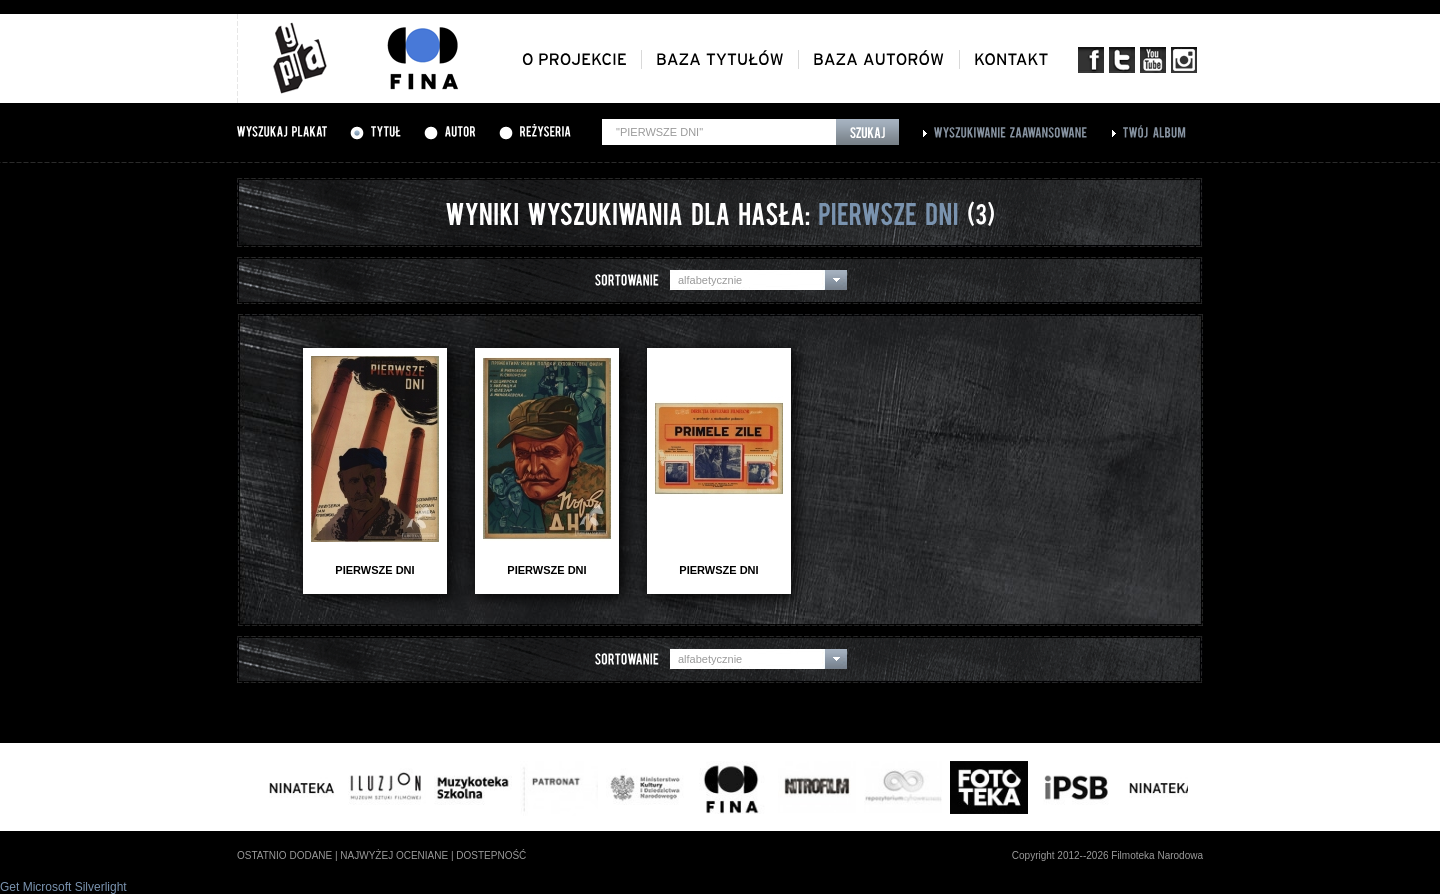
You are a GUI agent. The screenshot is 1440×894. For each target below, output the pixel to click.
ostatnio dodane (284, 855)
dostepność (491, 855)
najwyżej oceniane (394, 855)
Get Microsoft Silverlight (63, 887)
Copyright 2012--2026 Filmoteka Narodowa (1107, 855)
